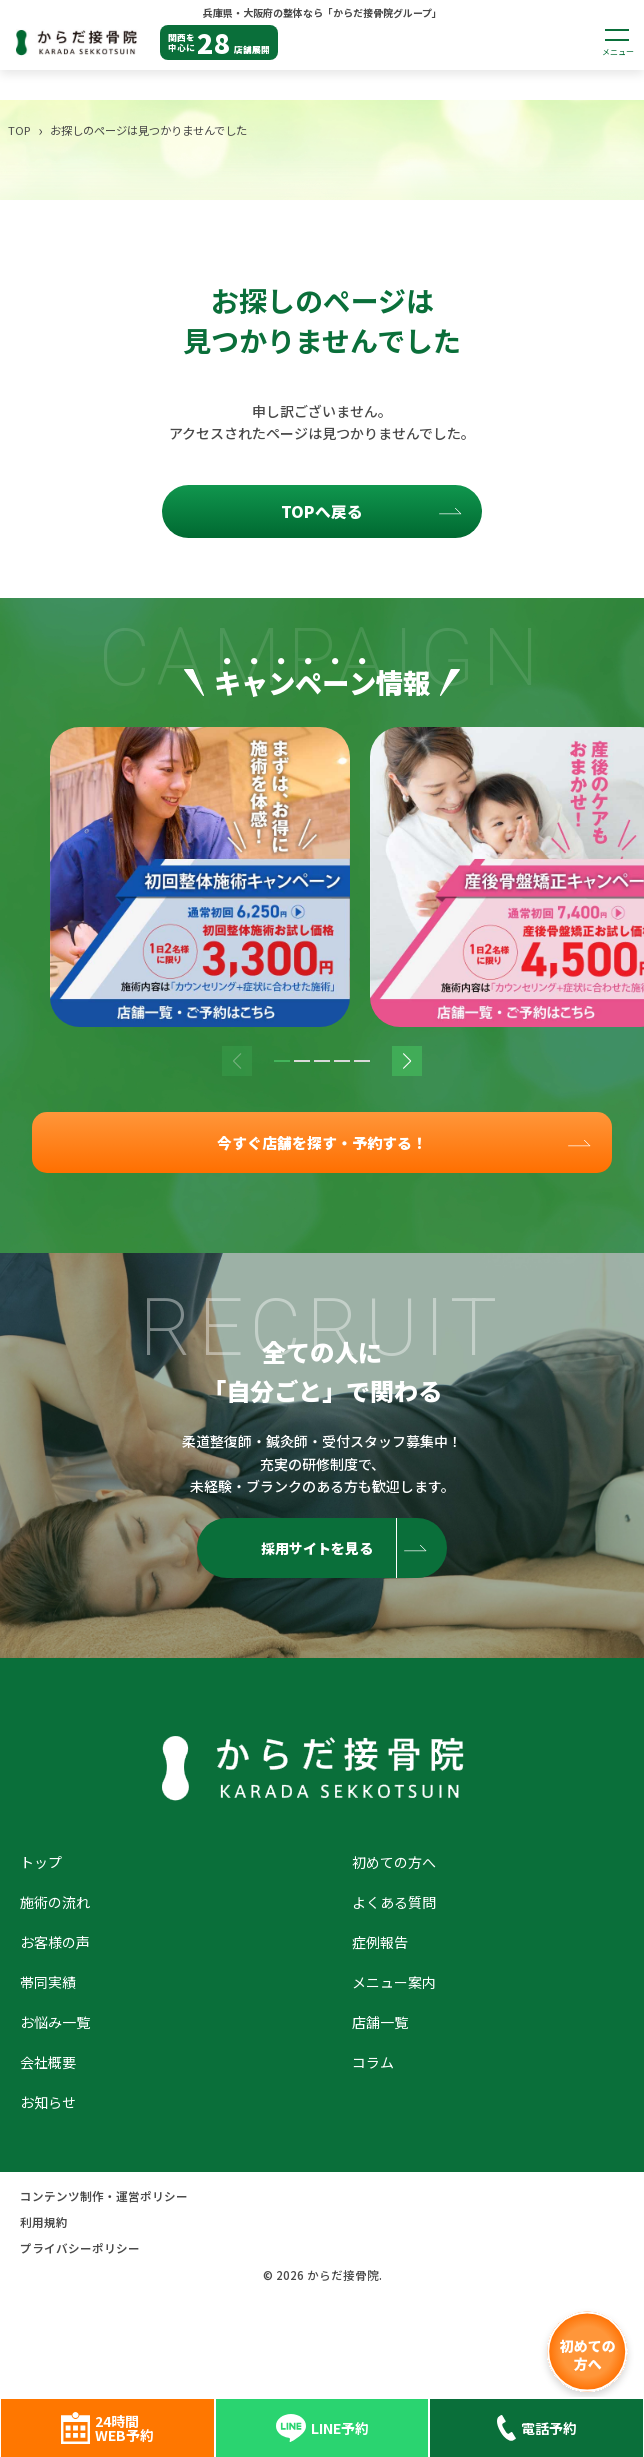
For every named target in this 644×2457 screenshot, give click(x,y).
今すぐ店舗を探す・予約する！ (322, 1144)
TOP (19, 130)
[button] (282, 1061)
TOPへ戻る (322, 511)
